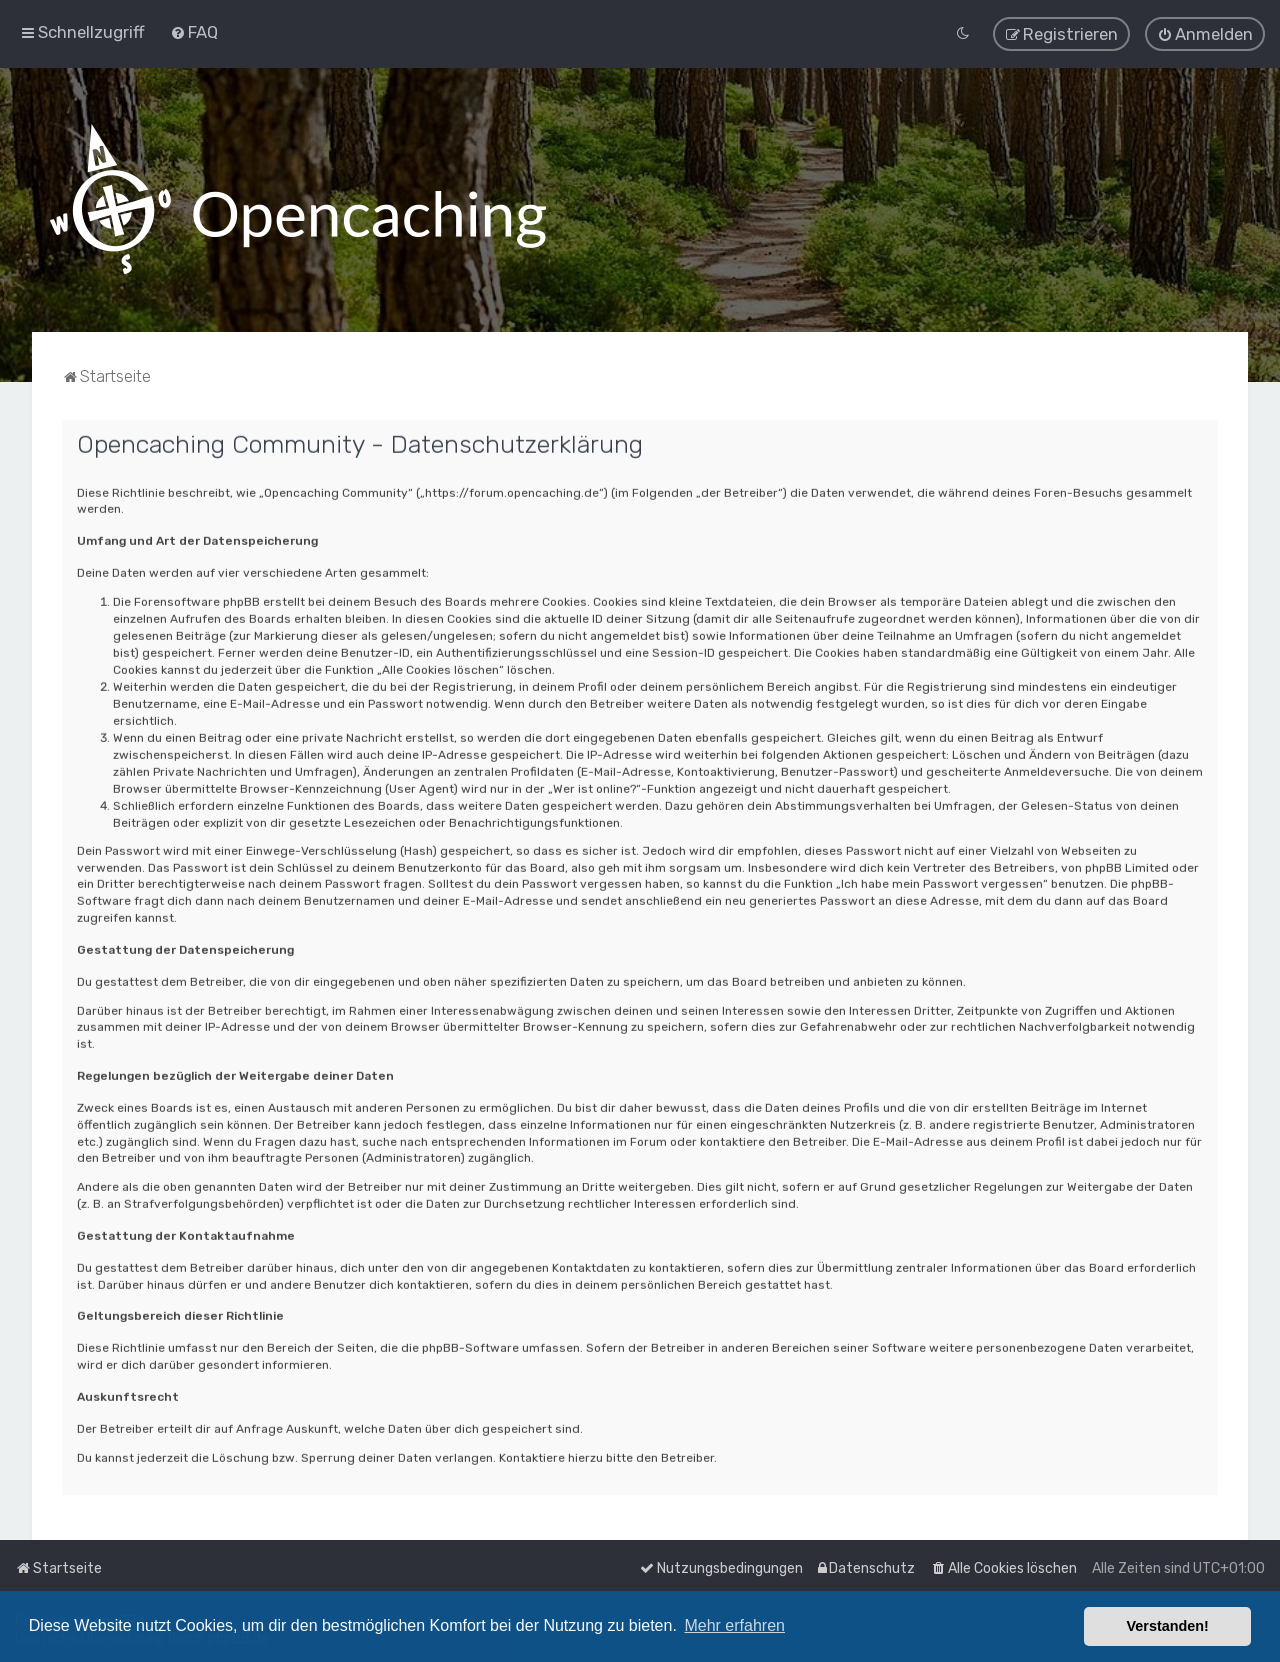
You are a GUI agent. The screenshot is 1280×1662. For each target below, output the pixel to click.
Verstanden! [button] (1168, 1626)
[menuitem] (194, 30)
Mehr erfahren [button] (734, 1625)
